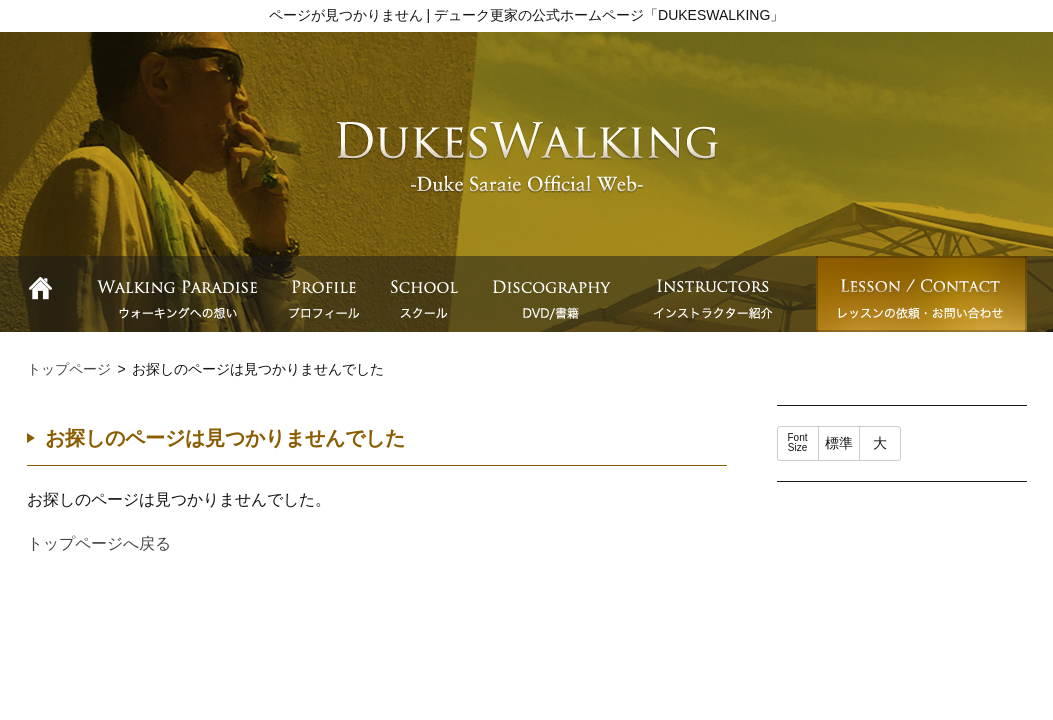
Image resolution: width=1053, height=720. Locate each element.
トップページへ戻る (99, 543)
